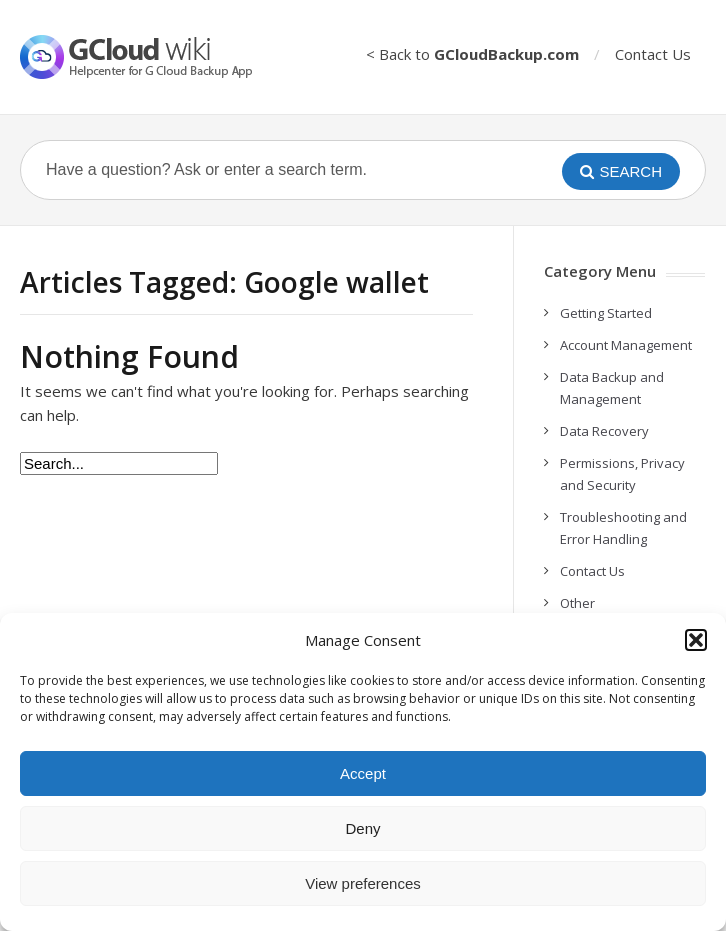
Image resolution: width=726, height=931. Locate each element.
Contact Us (653, 54)
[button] (696, 640)
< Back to (472, 54)
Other (577, 603)
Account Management (626, 345)
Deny (362, 828)
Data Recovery (604, 431)
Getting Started (606, 313)
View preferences (363, 883)
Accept (363, 773)
